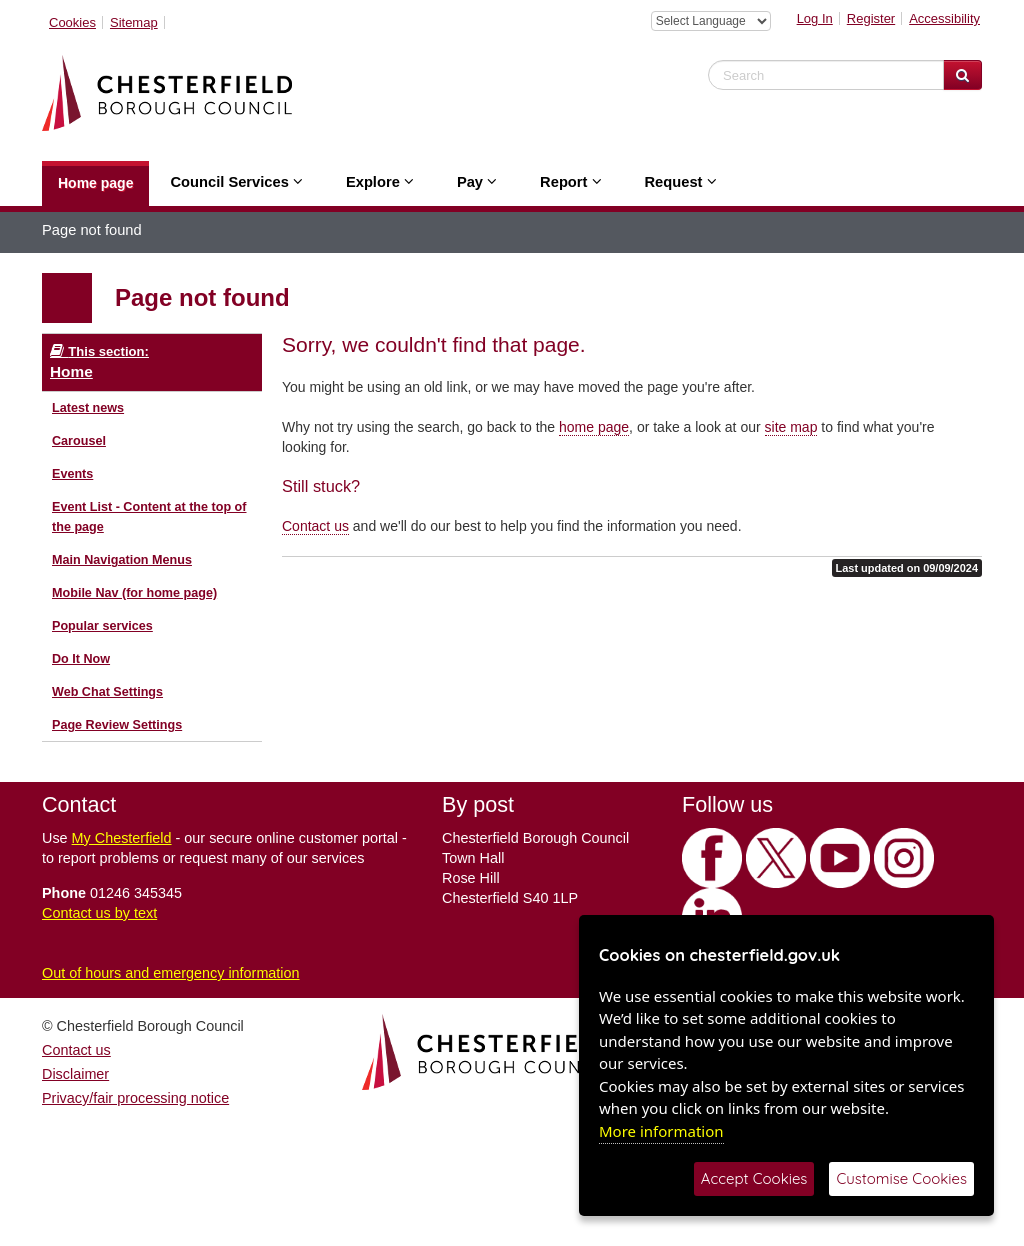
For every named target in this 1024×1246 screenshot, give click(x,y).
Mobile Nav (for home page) (134, 593)
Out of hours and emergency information (171, 973)
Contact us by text (99, 913)
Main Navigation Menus (122, 560)
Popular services (102, 626)
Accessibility (944, 18)
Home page (95, 183)
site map (791, 427)
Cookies (72, 22)
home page (594, 427)
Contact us (315, 526)
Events (72, 474)
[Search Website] (962, 75)
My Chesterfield (122, 838)
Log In (815, 18)
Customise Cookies (901, 1178)
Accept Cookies (754, 1178)
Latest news (88, 408)
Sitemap (134, 22)
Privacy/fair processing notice (135, 1098)
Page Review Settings (117, 725)
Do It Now (81, 659)
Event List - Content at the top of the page (149, 517)
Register (871, 18)
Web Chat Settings (107, 692)
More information (661, 1131)
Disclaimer (75, 1074)
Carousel (79, 441)
